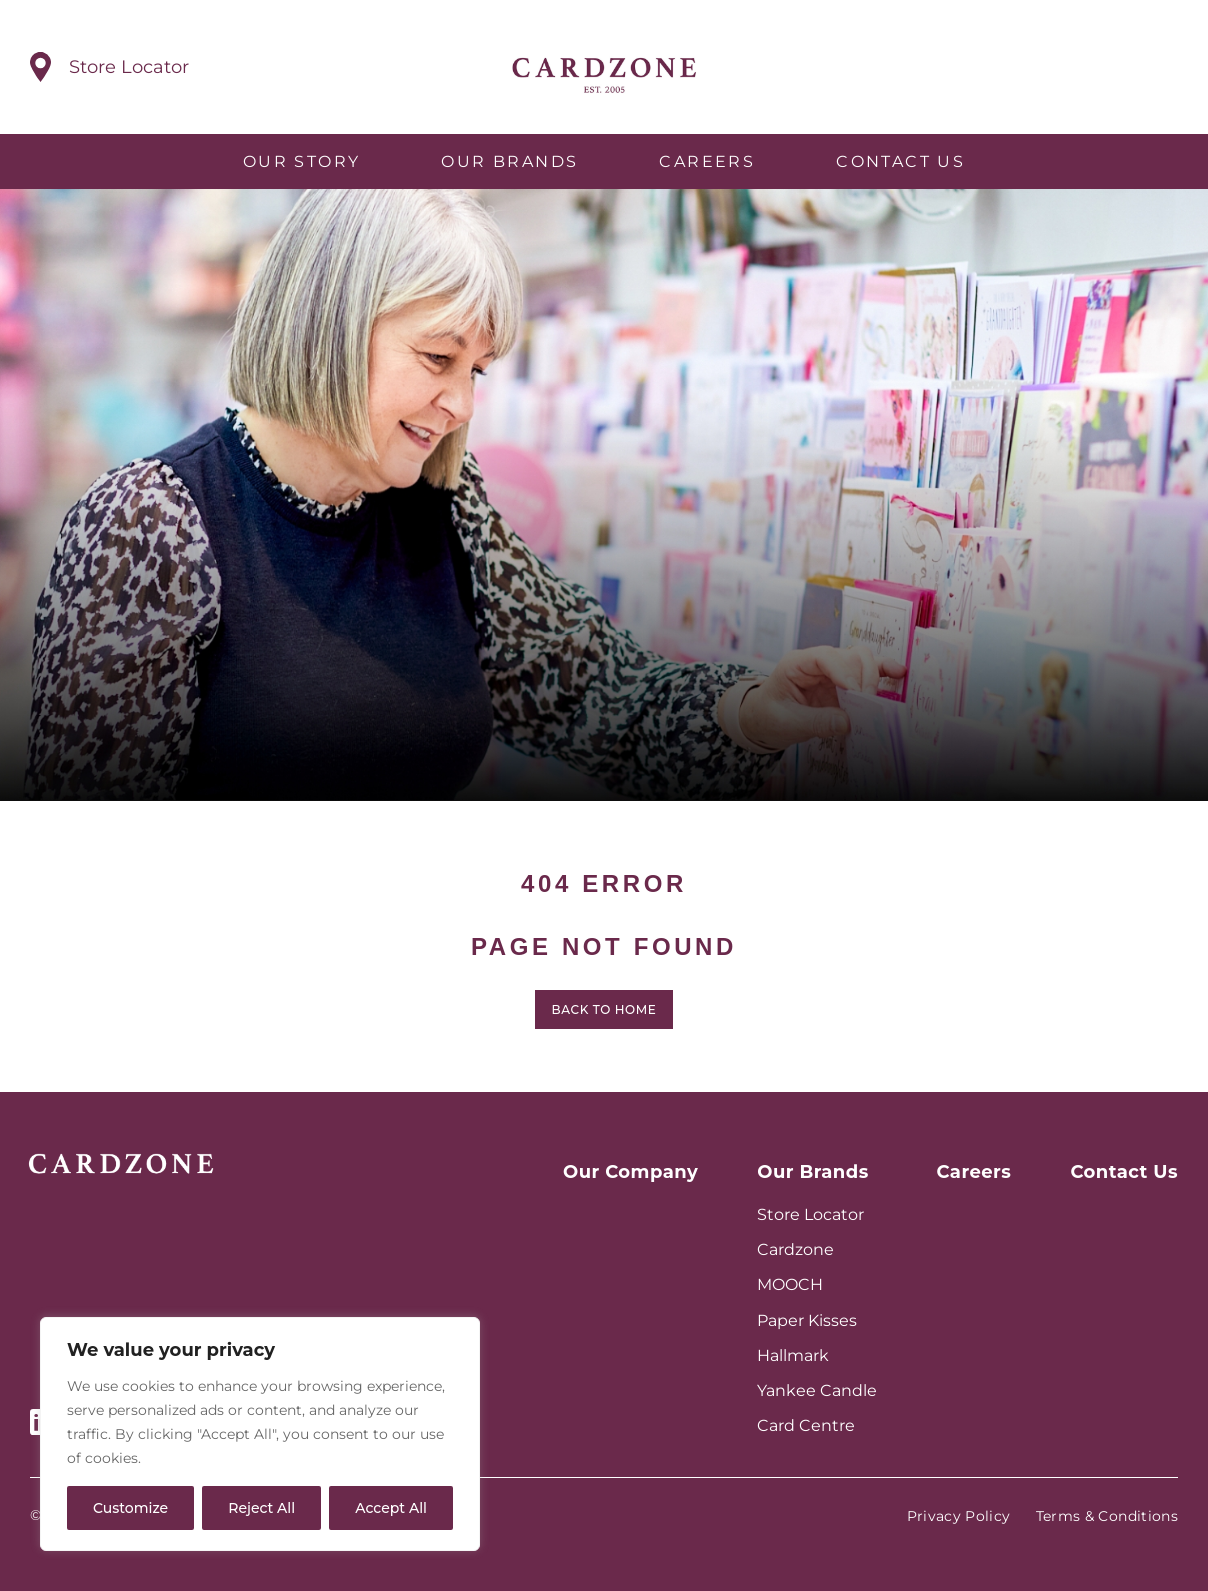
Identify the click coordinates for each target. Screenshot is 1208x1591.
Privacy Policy (959, 1516)
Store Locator (810, 1214)
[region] (260, 1434)
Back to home (604, 1019)
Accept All (391, 1508)
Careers (707, 161)
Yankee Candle (817, 1390)
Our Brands (509, 161)
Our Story (302, 161)
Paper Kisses (807, 1320)
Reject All (261, 1508)
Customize (130, 1508)
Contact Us (900, 161)
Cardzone (795, 1249)
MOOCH (790, 1284)
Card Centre (806, 1425)
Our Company (630, 1172)
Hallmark (793, 1355)
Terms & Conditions (1107, 1516)
